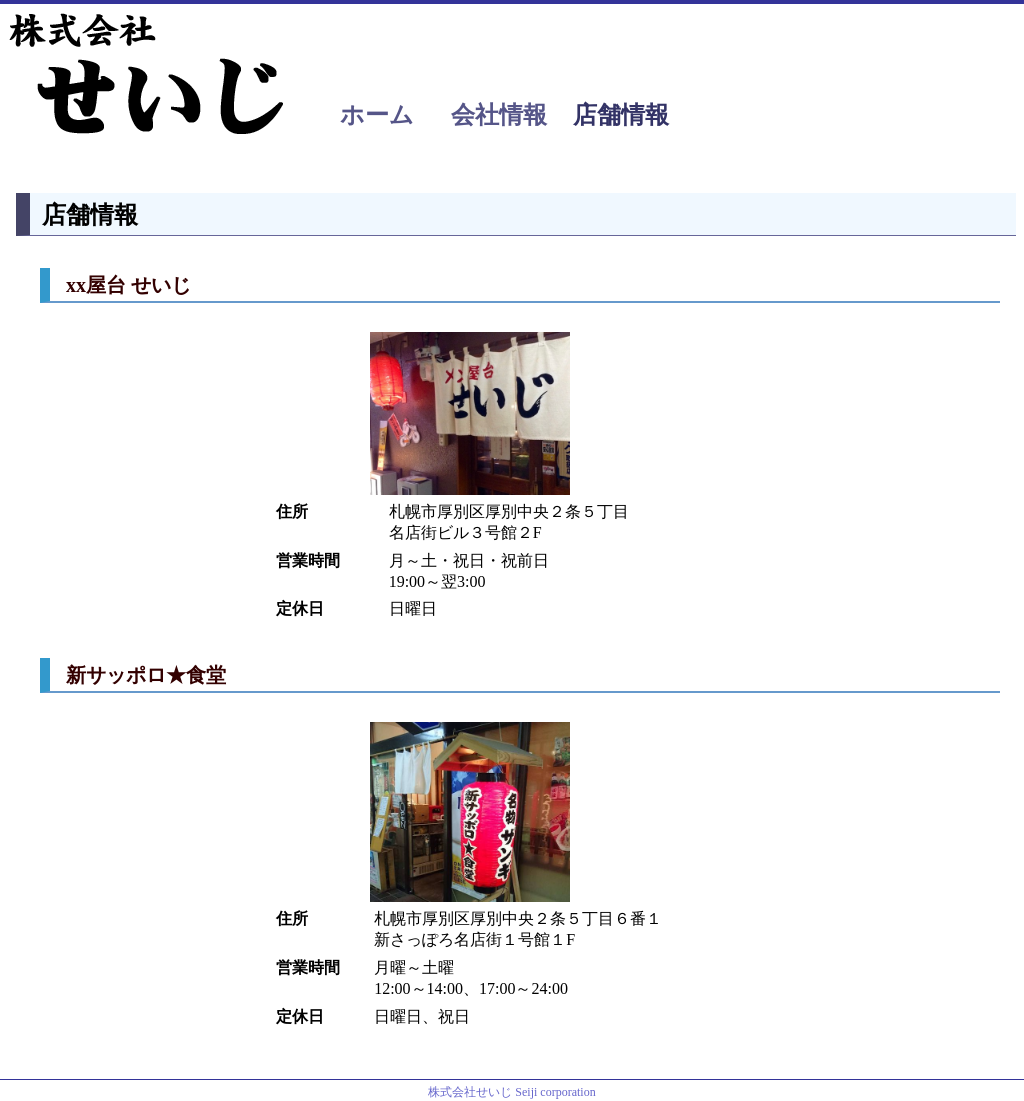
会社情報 (499, 114)
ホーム (377, 114)
